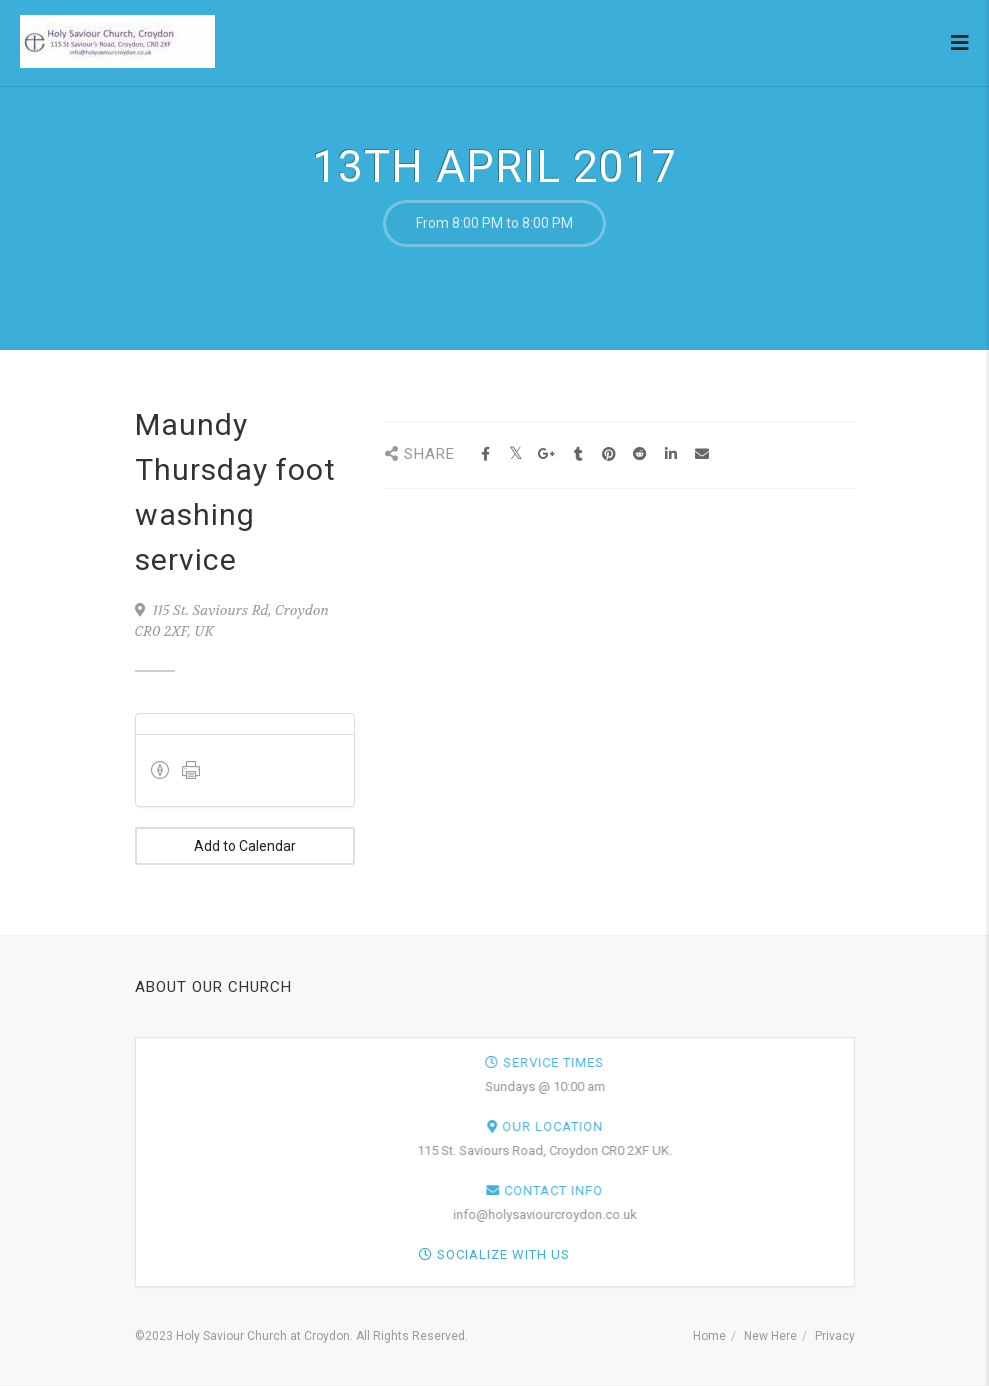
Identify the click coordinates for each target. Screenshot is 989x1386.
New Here (770, 1336)
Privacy (835, 1336)
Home (709, 1336)
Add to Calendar (245, 846)
